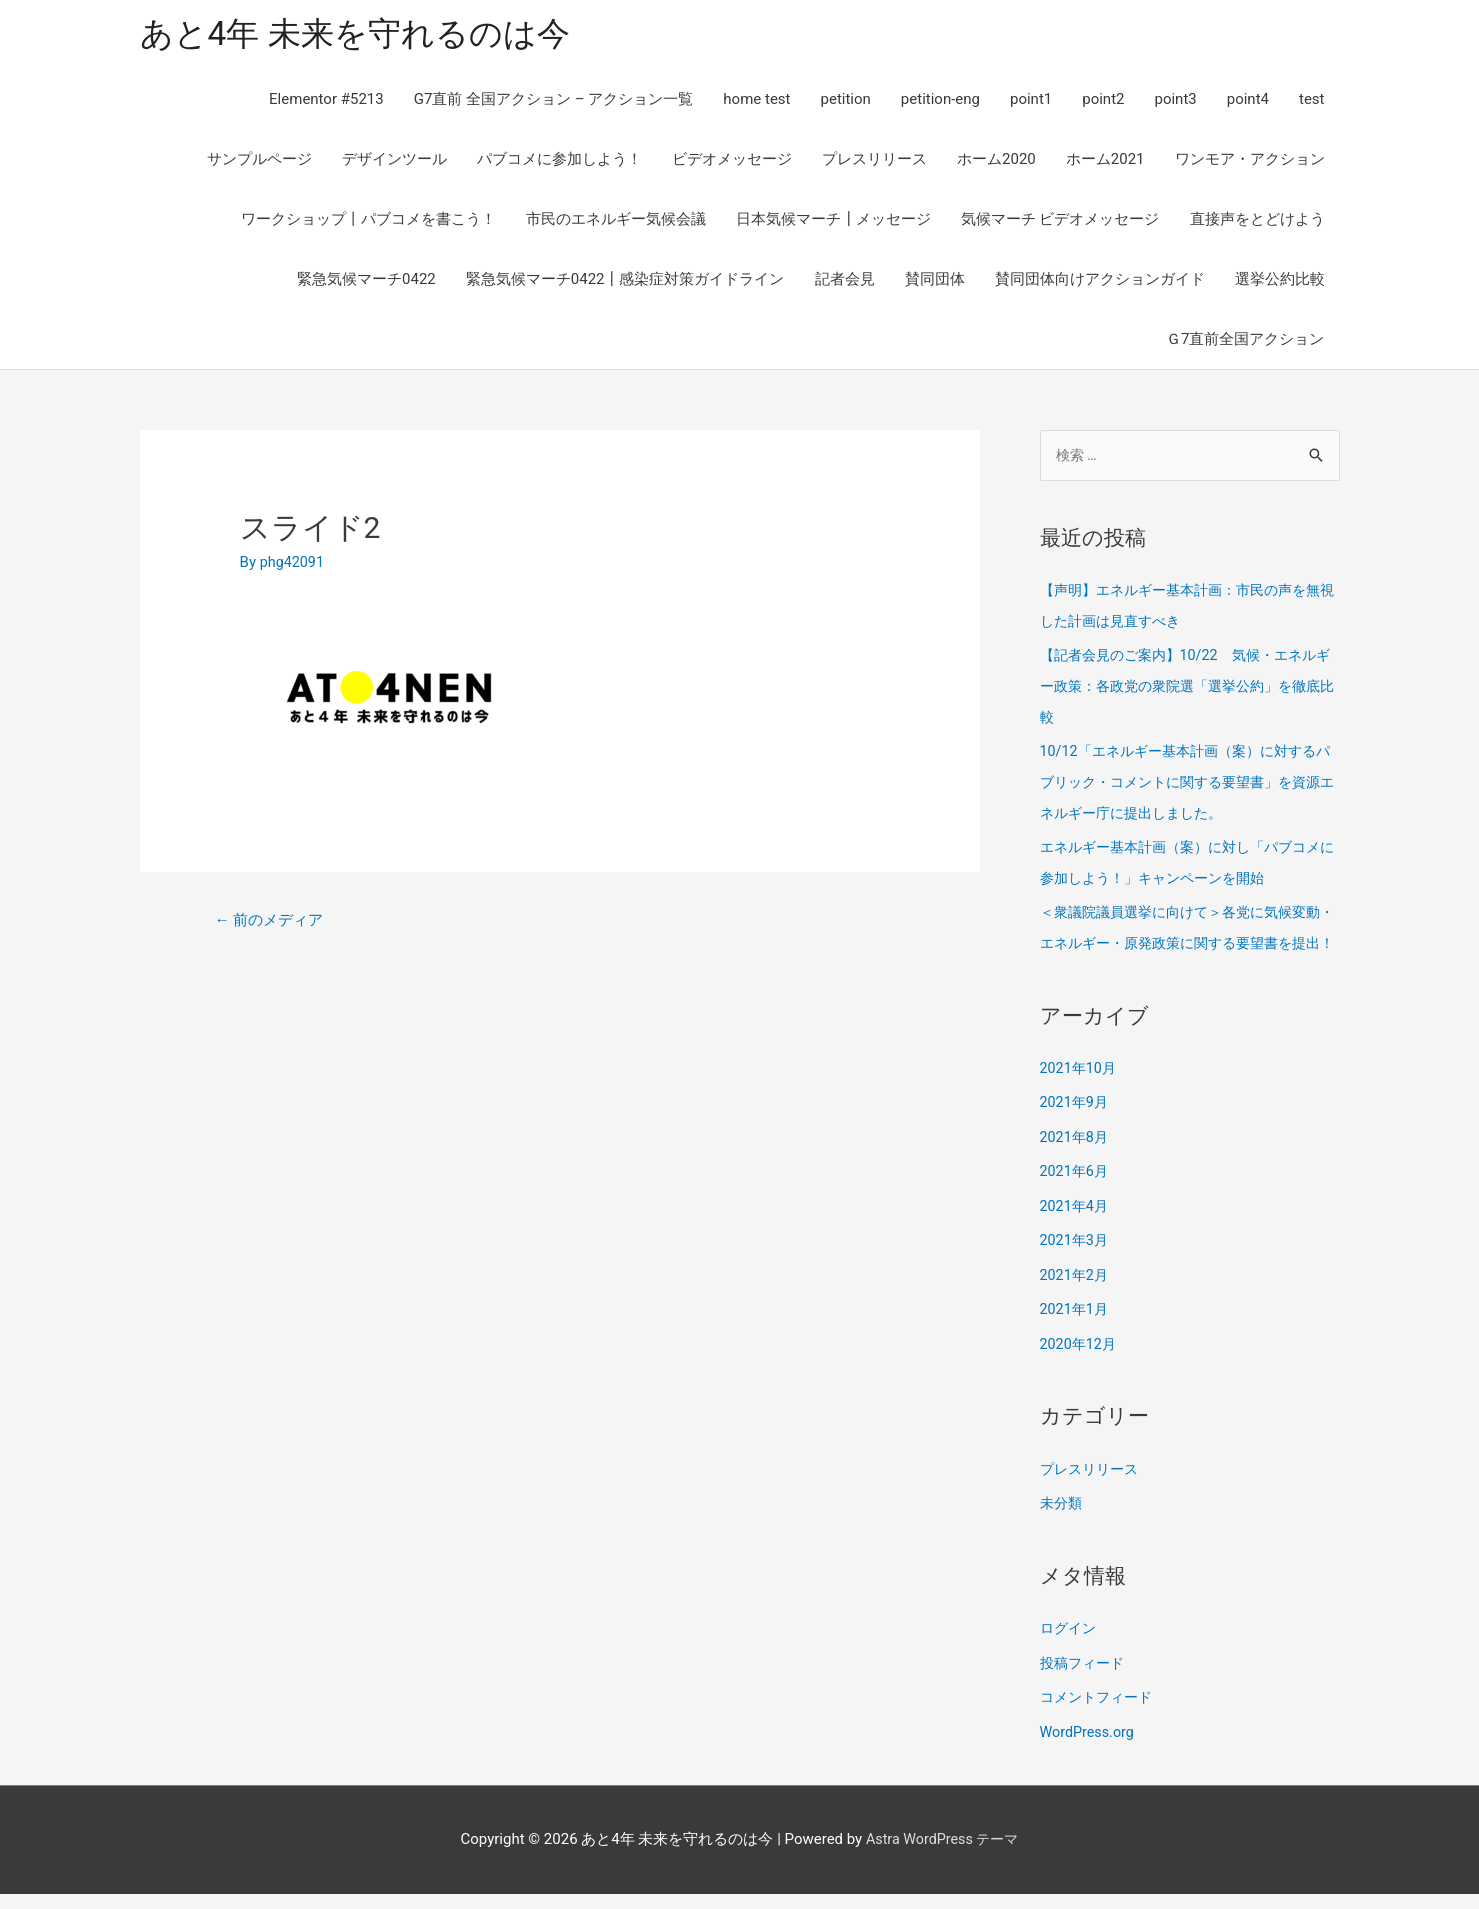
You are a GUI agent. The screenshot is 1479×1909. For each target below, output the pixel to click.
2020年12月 (1080, 1364)
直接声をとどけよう (1257, 222)
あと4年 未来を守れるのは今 (367, 35)
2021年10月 (1080, 1094)
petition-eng (940, 102)
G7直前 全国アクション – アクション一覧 (554, 102)
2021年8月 (1076, 1162)
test (1312, 102)
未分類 (1062, 1522)
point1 (1031, 102)
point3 (1175, 102)
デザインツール (394, 162)
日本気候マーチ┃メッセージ (833, 222)
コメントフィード (1100, 1714)
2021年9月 (1076, 1128)
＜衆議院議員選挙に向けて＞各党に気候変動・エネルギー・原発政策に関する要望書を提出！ (1190, 940)
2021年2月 (1076, 1297)
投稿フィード (1085, 1681)
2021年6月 (1076, 1195)
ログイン (1070, 1647)
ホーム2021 (1105, 162)
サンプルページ (259, 162)
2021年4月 (1076, 1229)
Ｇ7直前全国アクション (1245, 342)
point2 (1103, 102)
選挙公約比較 (1280, 282)
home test (756, 102)
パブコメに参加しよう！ (559, 162)
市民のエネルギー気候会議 (616, 222)
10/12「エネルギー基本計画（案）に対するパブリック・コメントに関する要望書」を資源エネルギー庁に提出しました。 (1190, 782)
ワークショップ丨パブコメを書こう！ (368, 222)
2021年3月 (1076, 1263)
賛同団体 (935, 282)
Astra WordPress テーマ (942, 1854)
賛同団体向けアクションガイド (1100, 282)
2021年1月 (1076, 1330)
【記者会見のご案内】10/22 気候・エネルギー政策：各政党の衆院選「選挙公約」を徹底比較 (1190, 688)
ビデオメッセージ (732, 162)
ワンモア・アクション (1250, 162)
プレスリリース (874, 162)
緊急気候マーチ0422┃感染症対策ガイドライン (625, 282)
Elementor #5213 (326, 102)
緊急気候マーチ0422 (366, 282)
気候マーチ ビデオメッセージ (1060, 222)
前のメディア (273, 923)
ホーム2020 (996, 162)
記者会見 (845, 282)
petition (846, 102)
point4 (1248, 102)
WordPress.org (1089, 1748)
